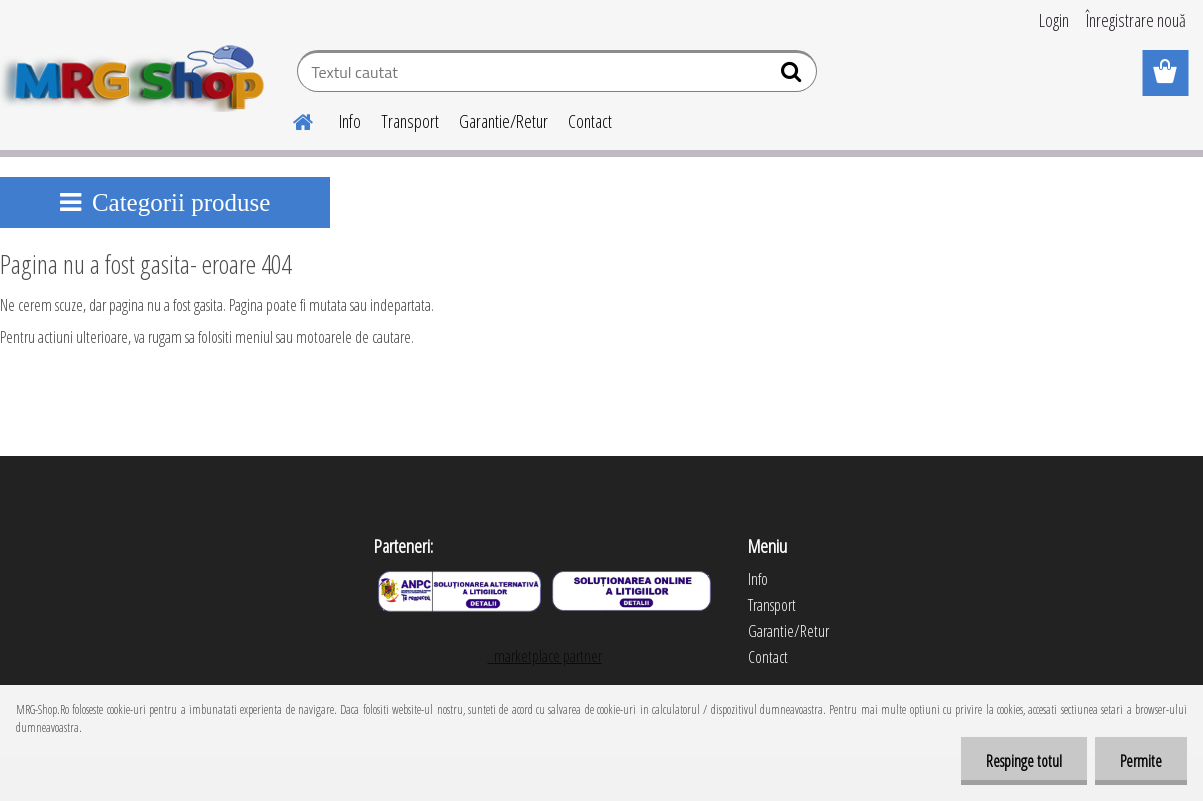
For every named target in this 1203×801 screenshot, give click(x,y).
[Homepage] (291, 119)
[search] (793, 76)
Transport (410, 121)
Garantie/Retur (503, 121)
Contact (590, 121)
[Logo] (137, 74)
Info (350, 121)
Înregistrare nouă (1136, 20)
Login (1054, 20)
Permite (1141, 761)
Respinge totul (1024, 761)
